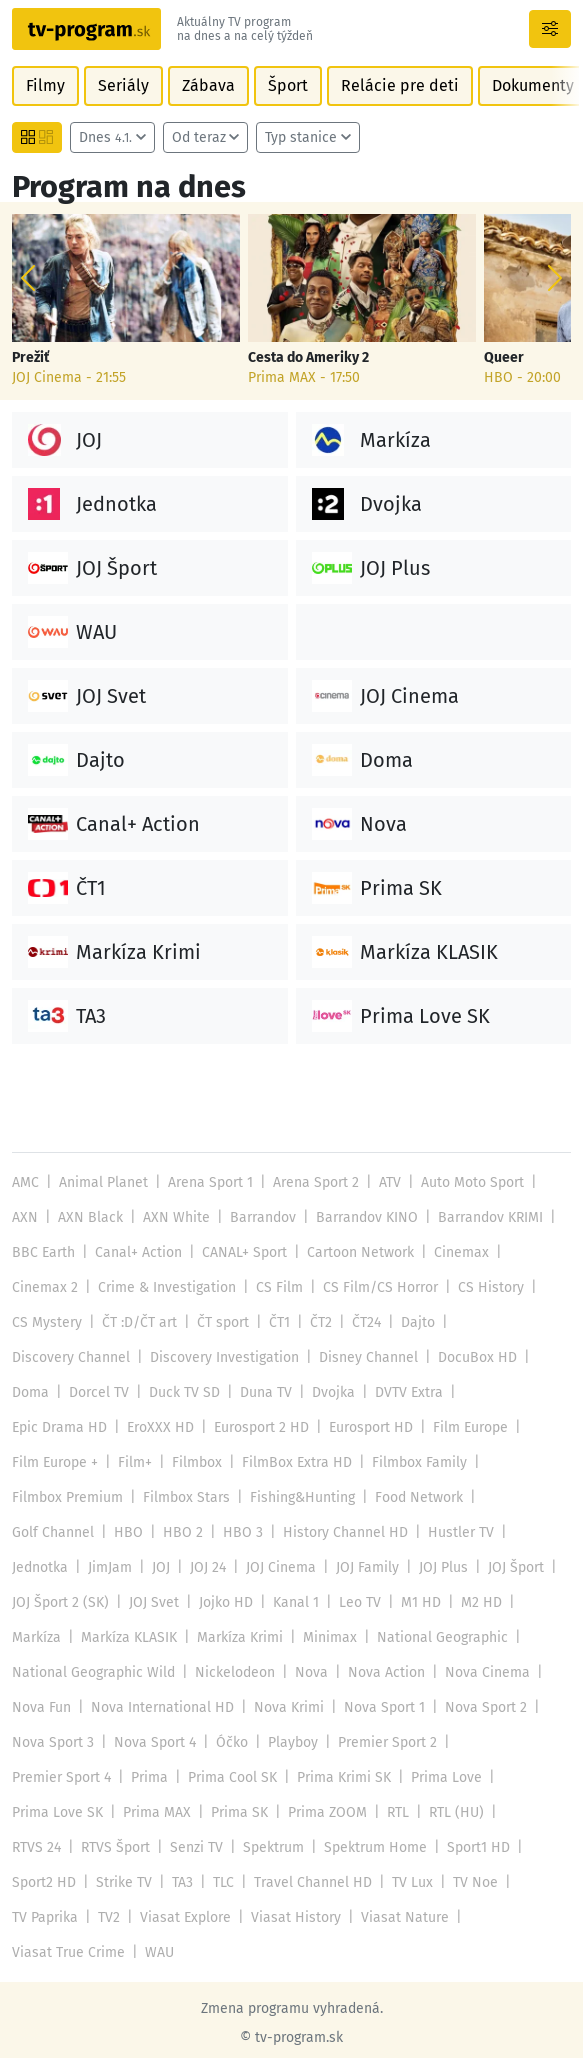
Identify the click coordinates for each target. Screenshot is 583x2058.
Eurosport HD (254, 1427)
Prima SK (325, 1777)
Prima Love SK (145, 1777)
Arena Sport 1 (208, 1182)
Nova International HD (358, 1672)
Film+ (531, 1427)
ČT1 (276, 1322)
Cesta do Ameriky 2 (308, 358)
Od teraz (196, 137)
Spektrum (344, 1812)
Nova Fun (239, 1672)
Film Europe (353, 1427)
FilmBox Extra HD (135, 1462)
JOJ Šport (190, 1567)
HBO (359, 1497)
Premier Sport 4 (179, 1742)
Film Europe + (452, 1427)
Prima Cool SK (349, 1742)
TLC (304, 1847)
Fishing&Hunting (64, 1497)
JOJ (388, 1532)
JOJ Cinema (506, 1532)
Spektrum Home (446, 1812)
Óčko (430, 1707)
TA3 (264, 1847)
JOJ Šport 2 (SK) (286, 1567)
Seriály (121, 85)
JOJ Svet (378, 1567)
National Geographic (76, 1637)
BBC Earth (43, 1252)
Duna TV (263, 1392)
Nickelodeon (381, 1637)
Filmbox (37, 1462)
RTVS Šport (188, 1812)
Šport (283, 85)
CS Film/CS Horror (374, 1287)
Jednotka (267, 1532)
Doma (30, 1392)
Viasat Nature (461, 1882)
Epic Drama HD (504, 1392)
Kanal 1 (518, 1567)
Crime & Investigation (164, 1287)
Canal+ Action (137, 1252)
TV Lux (490, 1847)
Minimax (506, 1602)
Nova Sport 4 (353, 1707)
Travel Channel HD (392, 1847)
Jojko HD (449, 1567)
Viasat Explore (247, 1882)
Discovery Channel (70, 1357)
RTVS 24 (110, 1812)
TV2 (172, 1882)
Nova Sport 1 (52, 1707)
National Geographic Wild (241, 1637)
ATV (386, 1182)
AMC (25, 1182)
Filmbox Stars (493, 1462)
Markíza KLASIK (307, 1602)
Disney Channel (363, 1357)
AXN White (171, 1217)
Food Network (181, 1497)
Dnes (105, 137)
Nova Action (50, 1672)
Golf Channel (284, 1497)
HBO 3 (470, 1497)
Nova (457, 1637)
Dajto (412, 1322)
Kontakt (253, 2031)
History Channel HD (73, 1532)
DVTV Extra (404, 1392)
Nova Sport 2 (152, 1707)
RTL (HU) (39, 1812)
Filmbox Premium (377, 1462)
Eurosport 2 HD (144, 1427)
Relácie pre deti (392, 85)
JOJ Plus (118, 1567)
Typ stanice (297, 137)
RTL (481, 1777)
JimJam (337, 1532)
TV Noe (34, 1882)
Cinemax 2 (44, 1287)
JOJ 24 (435, 1532)
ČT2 (317, 1322)
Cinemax (457, 1252)
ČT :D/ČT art (137, 1322)
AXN (24, 1217)
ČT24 (362, 1322)
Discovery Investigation (221, 1357)
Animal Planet (102, 1182)
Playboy (490, 1707)
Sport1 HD (43, 1847)
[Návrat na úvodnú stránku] (86, 29)
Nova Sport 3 (252, 1707)
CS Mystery (46, 1322)
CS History (482, 1287)
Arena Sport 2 (312, 1182)
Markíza (215, 1602)
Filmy (45, 85)
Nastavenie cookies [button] (363, 2031)
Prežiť (30, 358)
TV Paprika (109, 1882)
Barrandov (257, 1217)
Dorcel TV (97, 1392)
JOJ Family (43, 1567)
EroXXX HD (44, 1427)
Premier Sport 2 (61, 1742)
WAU (156, 1917)
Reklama (182, 2031)
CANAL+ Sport (241, 1252)
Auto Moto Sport (468, 1182)
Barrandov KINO (359, 1217)
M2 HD (152, 1602)
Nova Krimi (483, 1672)
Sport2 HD (126, 1847)
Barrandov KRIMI (482, 1217)
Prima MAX (243, 1777)
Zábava (204, 85)
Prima (267, 1742)
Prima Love (47, 1777)
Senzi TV (268, 1812)
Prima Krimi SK (460, 1742)
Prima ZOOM (412, 1777)
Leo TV (32, 1602)
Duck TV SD (182, 1392)
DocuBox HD (470, 1357)
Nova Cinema (148, 1672)
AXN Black (88, 1217)
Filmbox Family (256, 1462)
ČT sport (220, 1322)
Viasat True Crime (67, 1917)
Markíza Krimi (418, 1602)
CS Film (274, 1287)
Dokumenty (523, 85)
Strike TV (205, 1847)
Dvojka (329, 1392)
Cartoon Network (356, 1252)
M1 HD (92, 1602)
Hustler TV (187, 1532)
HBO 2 (411, 1497)
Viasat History (355, 1882)
